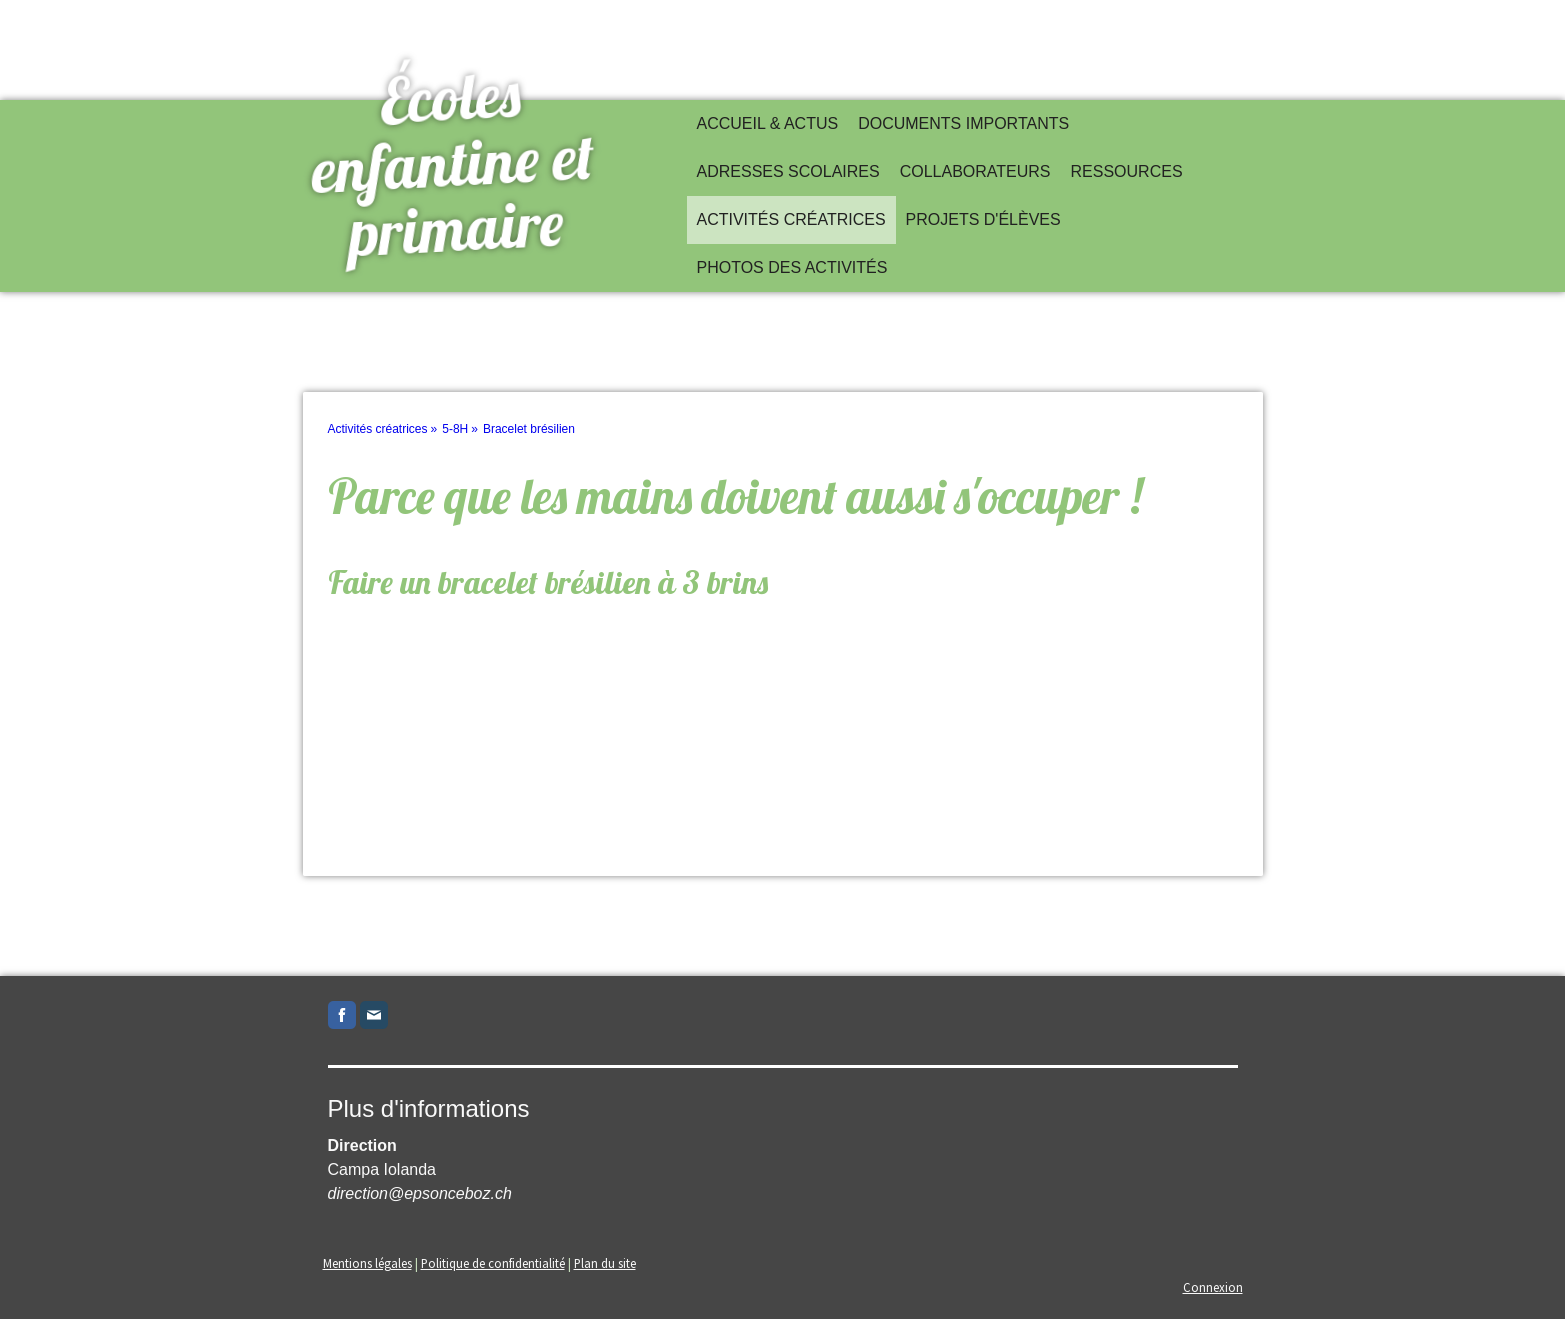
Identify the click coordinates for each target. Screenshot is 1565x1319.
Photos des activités (792, 267)
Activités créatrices (791, 219)
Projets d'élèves (983, 219)
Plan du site (605, 1263)
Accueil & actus (768, 123)
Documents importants (963, 123)
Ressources (1127, 171)
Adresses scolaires (788, 171)
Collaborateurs (975, 171)
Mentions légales (367, 1263)
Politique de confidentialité (493, 1263)
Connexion (1213, 1287)
